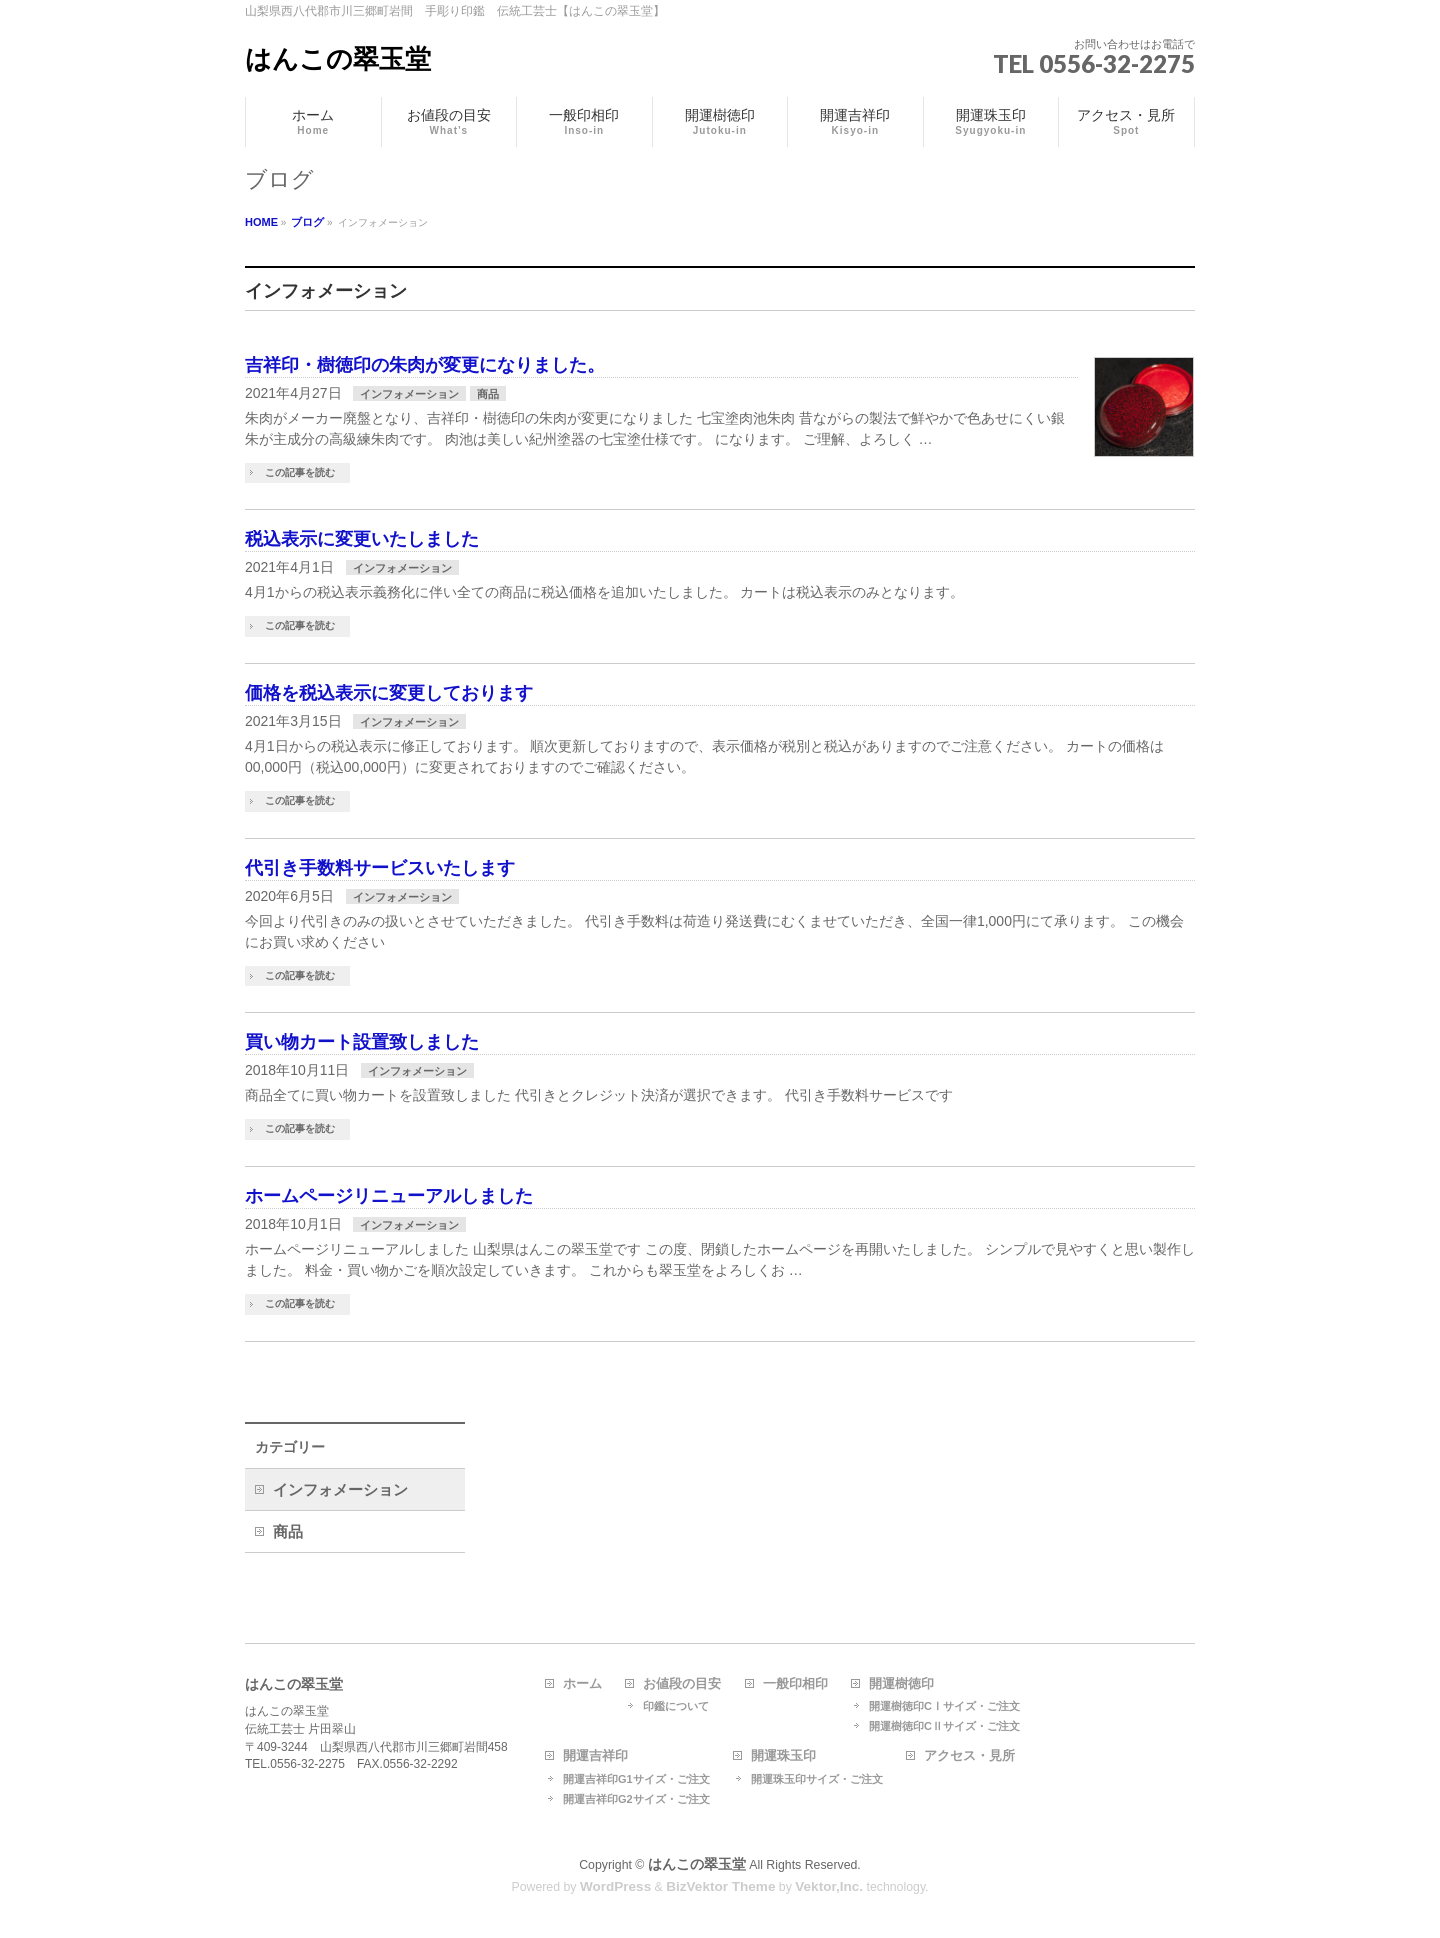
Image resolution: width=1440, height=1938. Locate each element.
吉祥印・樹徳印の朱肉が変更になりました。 (425, 365)
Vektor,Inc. (829, 1886)
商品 (488, 394)
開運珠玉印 (783, 1756)
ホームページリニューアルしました (389, 1196)
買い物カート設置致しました (362, 1042)
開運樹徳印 (901, 1684)
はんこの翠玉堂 (338, 59)
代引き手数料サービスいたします (380, 868)
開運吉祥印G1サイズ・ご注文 (636, 1779)
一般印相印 (795, 1684)
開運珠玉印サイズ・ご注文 (817, 1779)
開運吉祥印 (595, 1756)
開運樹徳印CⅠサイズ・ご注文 (944, 1706)
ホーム (582, 1684)
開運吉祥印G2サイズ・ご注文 (636, 1799)
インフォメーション (409, 394)
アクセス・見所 (969, 1756)
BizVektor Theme (720, 1886)
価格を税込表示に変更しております (389, 693)
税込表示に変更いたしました (362, 539)
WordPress (615, 1886)
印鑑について (676, 1706)
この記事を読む (300, 472)
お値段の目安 (682, 1684)
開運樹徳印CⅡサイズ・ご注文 (944, 1726)
